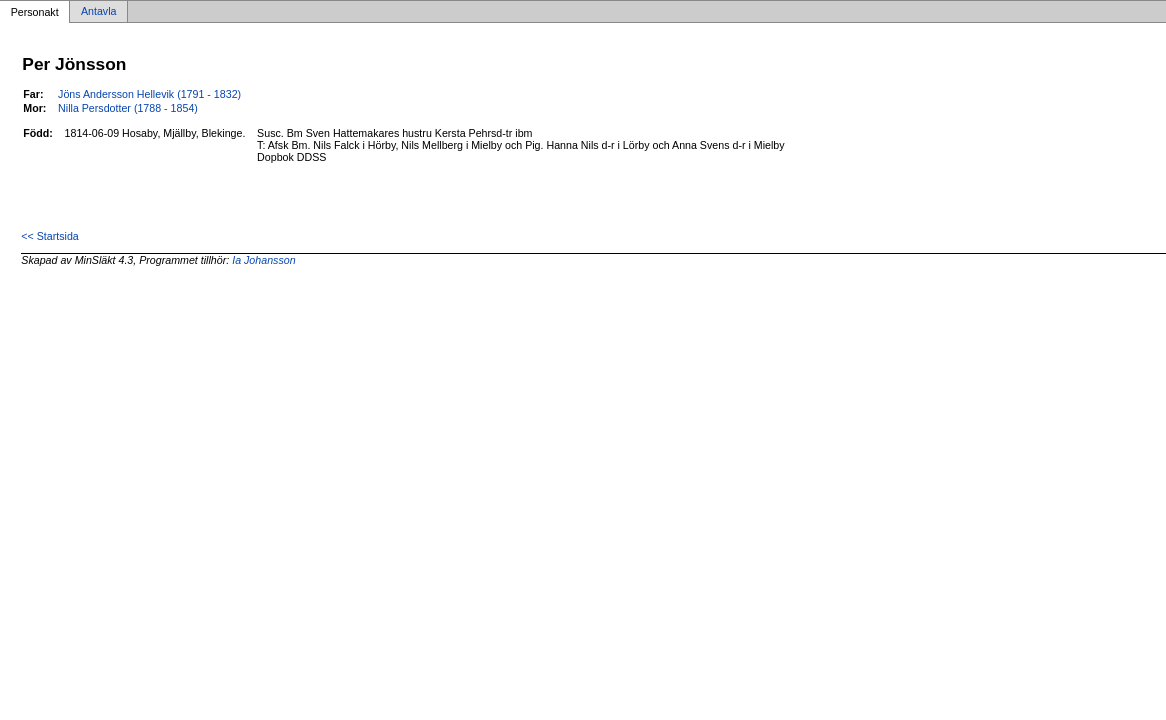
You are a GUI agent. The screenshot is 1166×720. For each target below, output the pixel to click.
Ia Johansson (263, 260)
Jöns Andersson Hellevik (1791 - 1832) (149, 94)
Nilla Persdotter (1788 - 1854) (128, 108)
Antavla (99, 12)
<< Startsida (49, 236)
